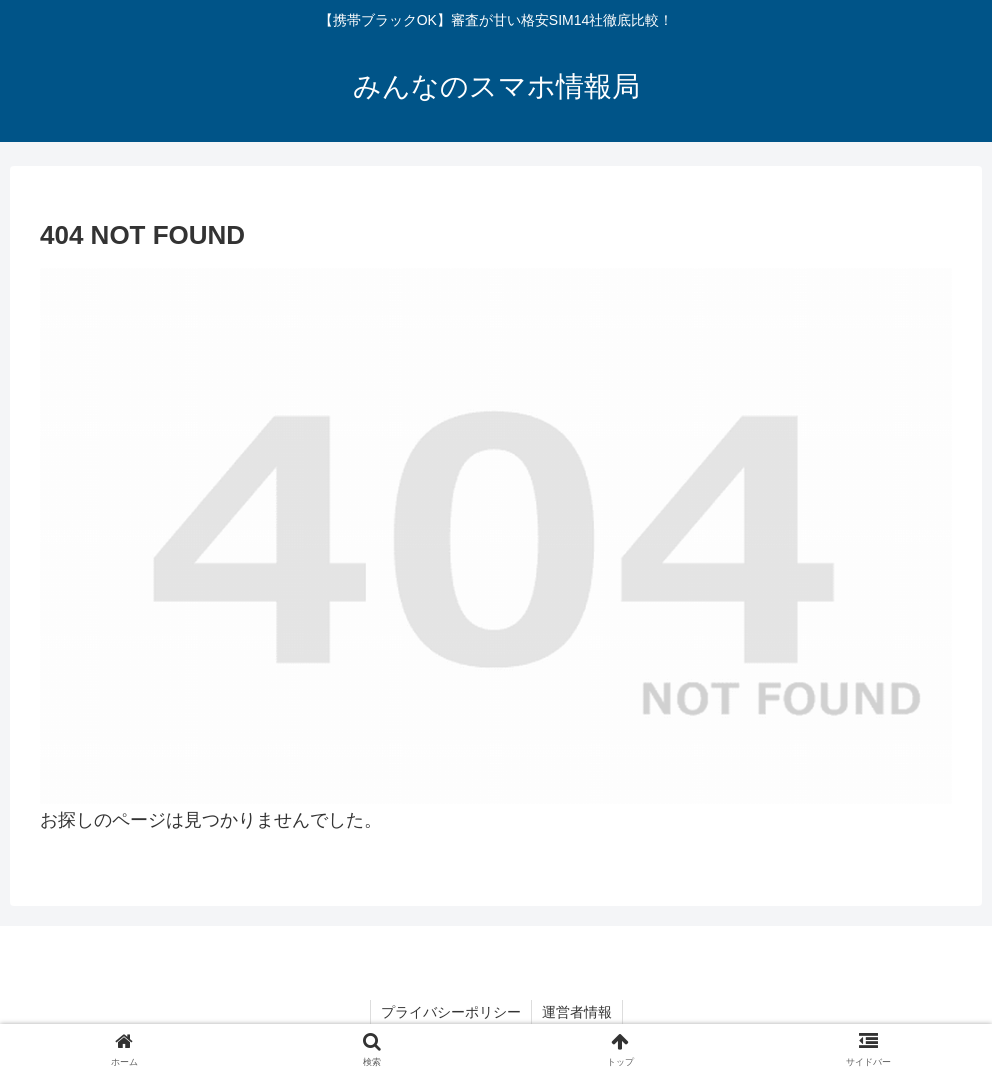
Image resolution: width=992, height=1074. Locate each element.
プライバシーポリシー (451, 1012)
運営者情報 (577, 1012)
